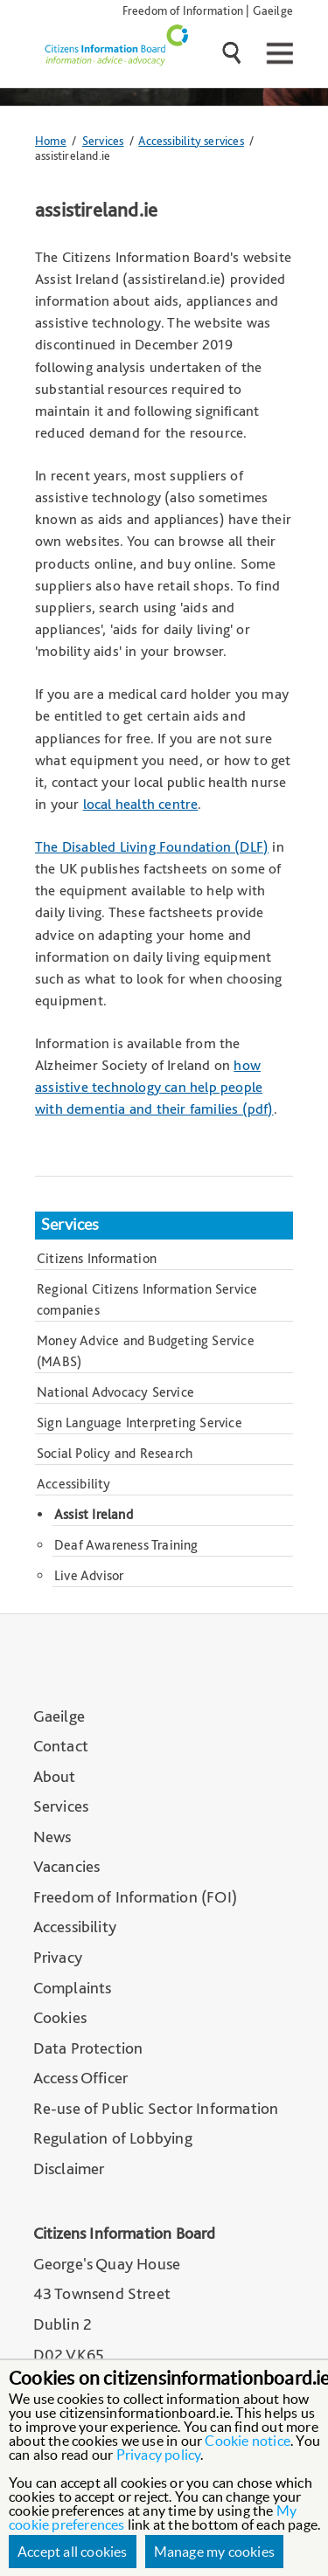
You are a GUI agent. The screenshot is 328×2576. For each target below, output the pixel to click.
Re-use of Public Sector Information (156, 2108)
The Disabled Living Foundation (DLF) (152, 846)
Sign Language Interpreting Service (139, 1422)
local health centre (141, 803)
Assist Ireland (93, 1514)
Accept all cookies (72, 2551)
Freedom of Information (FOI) (135, 1897)
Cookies (60, 2017)
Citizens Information (97, 1258)
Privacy (57, 1957)
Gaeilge (273, 10)
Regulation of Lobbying (112, 2138)
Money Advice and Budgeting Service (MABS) (146, 1351)
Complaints (72, 1988)
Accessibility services (190, 140)
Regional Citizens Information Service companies (147, 1299)
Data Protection (88, 2048)
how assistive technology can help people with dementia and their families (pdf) (154, 1086)
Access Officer (81, 2078)
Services (103, 140)
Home (50, 140)
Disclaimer (69, 2168)
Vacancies (67, 1866)
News (52, 1837)
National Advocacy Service (115, 1392)
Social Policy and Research (114, 1453)
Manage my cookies (214, 2551)
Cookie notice (247, 2440)
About (54, 1776)
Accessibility (74, 1483)
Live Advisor (88, 1575)
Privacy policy (158, 2454)
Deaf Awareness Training (126, 1545)
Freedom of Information (182, 10)
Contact (60, 1746)
